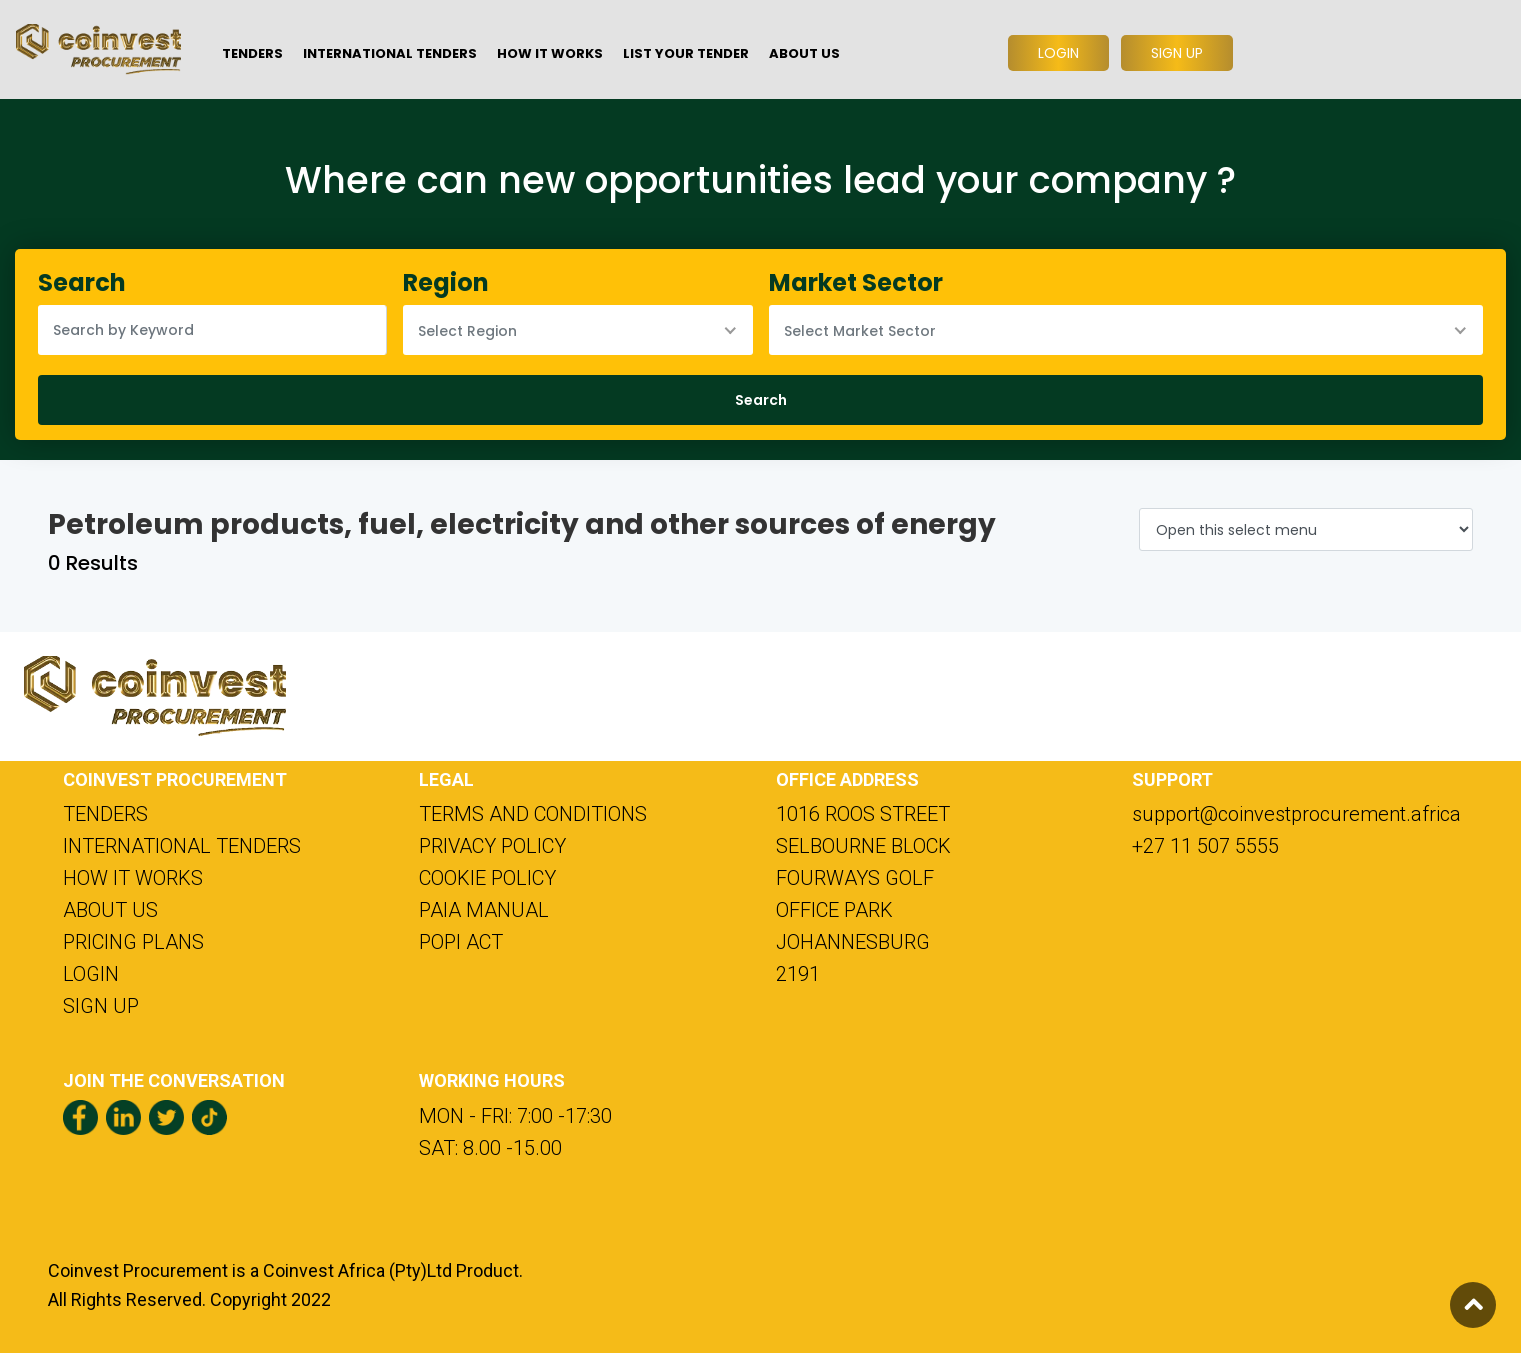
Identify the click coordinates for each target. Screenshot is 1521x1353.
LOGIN (91, 974)
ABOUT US (110, 910)
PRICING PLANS (133, 942)
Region (446, 282)
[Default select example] (1306, 529)
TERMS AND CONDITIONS (533, 814)
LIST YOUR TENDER (686, 53)
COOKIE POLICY (487, 878)
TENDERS (105, 814)
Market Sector (856, 282)
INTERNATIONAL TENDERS (182, 846)
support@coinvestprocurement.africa (1295, 814)
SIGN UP (101, 1006)
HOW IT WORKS (133, 878)
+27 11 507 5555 (1205, 846)
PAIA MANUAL (484, 910)
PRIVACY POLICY (492, 846)
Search (82, 282)
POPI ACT (461, 942)
